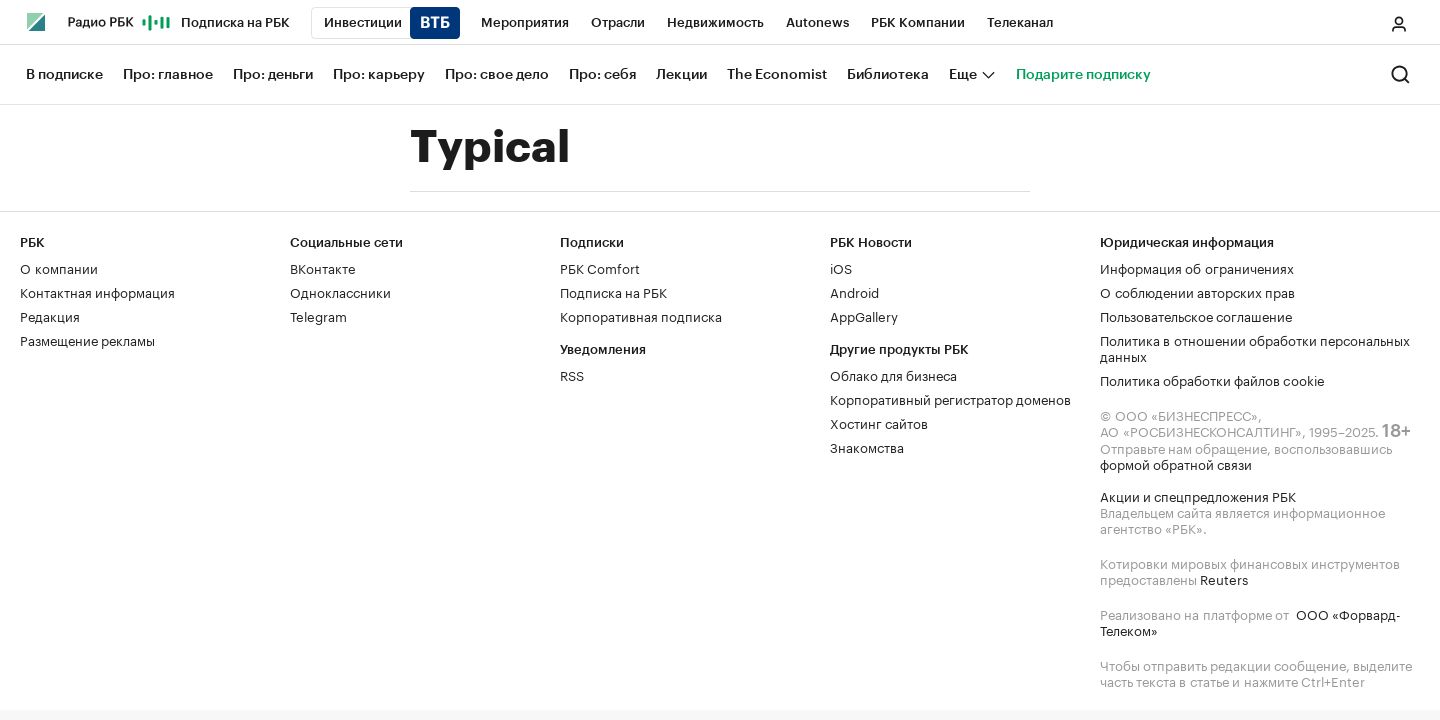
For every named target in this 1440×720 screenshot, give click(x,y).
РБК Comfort (600, 267)
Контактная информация (97, 291)
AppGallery (864, 315)
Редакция (50, 315)
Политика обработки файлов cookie (1212, 379)
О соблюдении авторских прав (1197, 291)
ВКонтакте (322, 267)
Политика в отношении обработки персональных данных (1255, 347)
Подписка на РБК (613, 291)
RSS (572, 374)
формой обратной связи (1176, 463)
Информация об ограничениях (1197, 267)
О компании (59, 267)
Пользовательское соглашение (1196, 315)
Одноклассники (340, 291)
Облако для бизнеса (893, 374)
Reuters (1224, 578)
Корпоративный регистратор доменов (950, 398)
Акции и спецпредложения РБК (1198, 495)
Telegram (318, 315)
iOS (841, 267)
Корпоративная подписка (641, 315)
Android (854, 291)
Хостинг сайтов (879, 422)
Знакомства (867, 446)
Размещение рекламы (87, 339)
